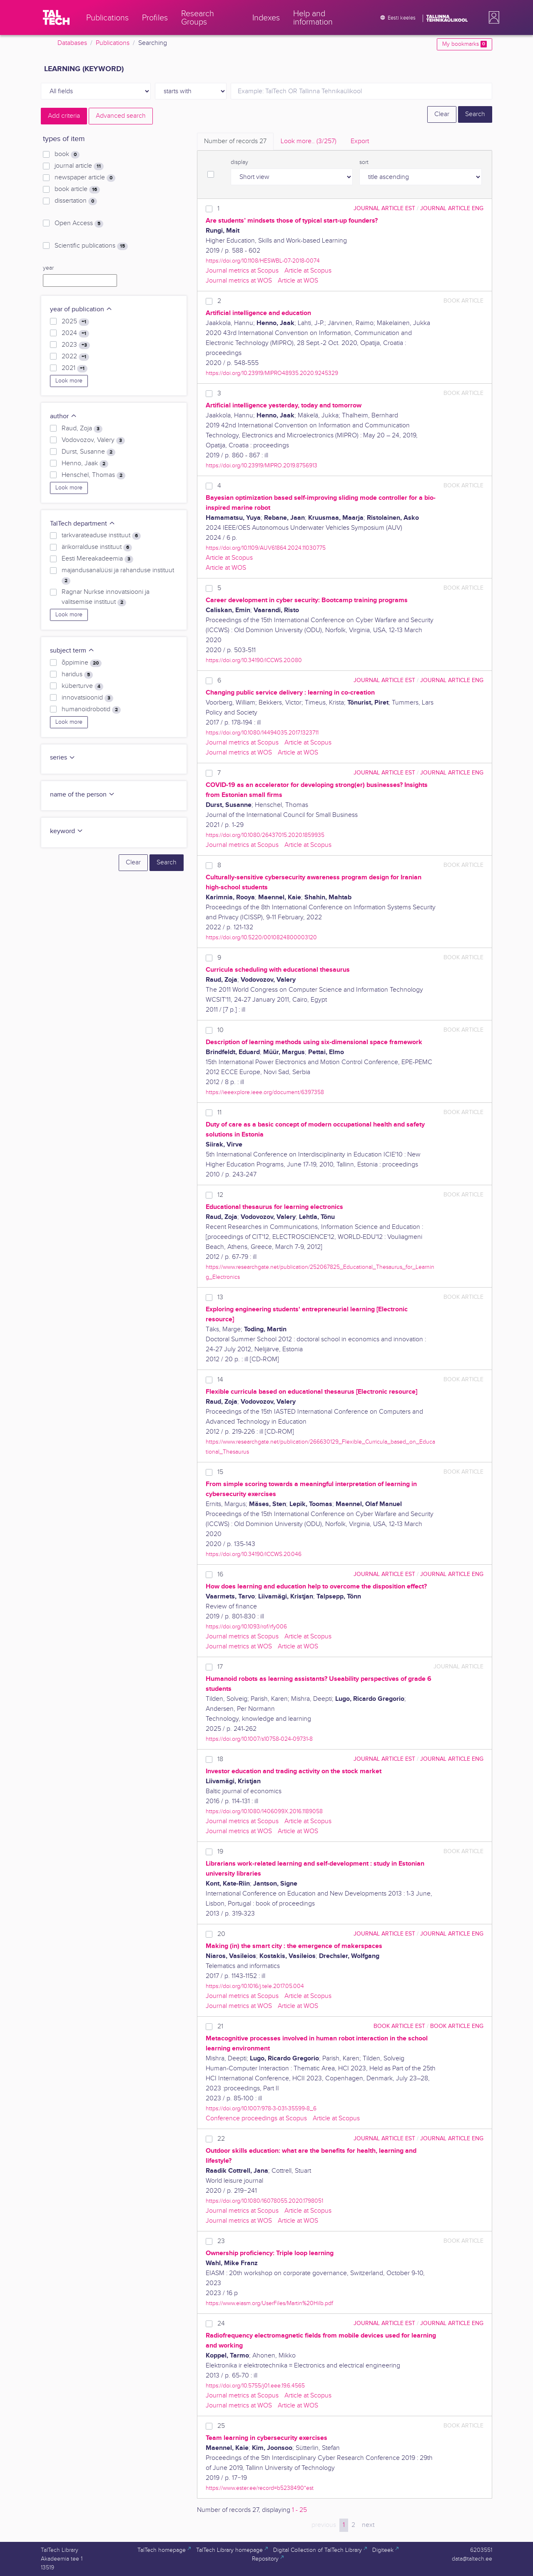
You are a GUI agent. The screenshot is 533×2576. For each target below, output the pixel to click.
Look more (68, 380)
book (67, 154)
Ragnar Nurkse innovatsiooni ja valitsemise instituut (105, 597)
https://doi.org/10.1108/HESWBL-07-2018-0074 (263, 260)
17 (220, 1667)
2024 (75, 333)
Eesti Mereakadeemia (97, 559)
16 (220, 1574)
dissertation (76, 201)
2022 (75, 356)
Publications (113, 43)
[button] (492, 17)
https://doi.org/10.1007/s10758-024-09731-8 (259, 1738)
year (48, 268)
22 (221, 2139)
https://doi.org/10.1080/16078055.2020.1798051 (264, 2200)
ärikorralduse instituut (97, 547)
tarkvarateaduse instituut (101, 535)
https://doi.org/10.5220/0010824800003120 (261, 937)
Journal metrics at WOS (239, 281)
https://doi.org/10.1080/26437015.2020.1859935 (265, 835)
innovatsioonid (87, 698)
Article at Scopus (307, 271)
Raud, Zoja (82, 428)
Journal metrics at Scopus (242, 271)
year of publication (81, 309)
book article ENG (456, 2026)
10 (220, 1030)
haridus (77, 674)
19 (220, 1852)
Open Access (79, 223)
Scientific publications (91, 246)
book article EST (399, 2026)
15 (220, 1472)
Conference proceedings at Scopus (256, 2118)
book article (77, 189)
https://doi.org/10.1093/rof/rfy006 (246, 1626)
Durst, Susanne (88, 452)
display (239, 162)
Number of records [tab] (235, 141)
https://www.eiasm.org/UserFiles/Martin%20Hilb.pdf (269, 2303)
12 (220, 1195)
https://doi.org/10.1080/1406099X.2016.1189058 (264, 1811)
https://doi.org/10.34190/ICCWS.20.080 (254, 660)
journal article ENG (451, 208)
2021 (74, 368)
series (62, 758)
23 (221, 2241)
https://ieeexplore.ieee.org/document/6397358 (265, 1092)
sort (364, 162)
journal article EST (384, 208)
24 (221, 2324)
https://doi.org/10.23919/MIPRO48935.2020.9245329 (272, 373)
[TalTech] (56, 17)
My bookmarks (464, 44)
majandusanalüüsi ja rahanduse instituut (118, 575)
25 (221, 2426)
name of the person (82, 795)
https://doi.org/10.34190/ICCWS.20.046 (253, 1554)
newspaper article (85, 178)
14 (220, 1380)
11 (219, 1113)
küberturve (82, 686)
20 (221, 1934)
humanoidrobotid (91, 709)
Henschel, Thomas (93, 475)
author (63, 416)
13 (220, 1297)
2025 (75, 322)
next (368, 2525)
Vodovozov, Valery (93, 440)
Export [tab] (360, 141)
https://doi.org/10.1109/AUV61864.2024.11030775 (266, 547)
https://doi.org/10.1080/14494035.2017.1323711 (262, 732)
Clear (441, 114)
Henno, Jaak (85, 463)
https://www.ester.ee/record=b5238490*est (260, 2488)
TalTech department (82, 524)
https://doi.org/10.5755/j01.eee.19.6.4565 (255, 2385)
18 (220, 1759)
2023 (76, 345)
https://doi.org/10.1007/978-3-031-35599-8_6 (261, 2108)
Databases (72, 43)
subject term (72, 651)
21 (220, 2026)
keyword (66, 831)
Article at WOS (298, 281)
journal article (79, 166)
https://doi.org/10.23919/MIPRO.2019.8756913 (261, 465)
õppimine (82, 663)
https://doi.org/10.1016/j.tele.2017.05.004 (255, 1986)
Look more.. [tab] (308, 141)
